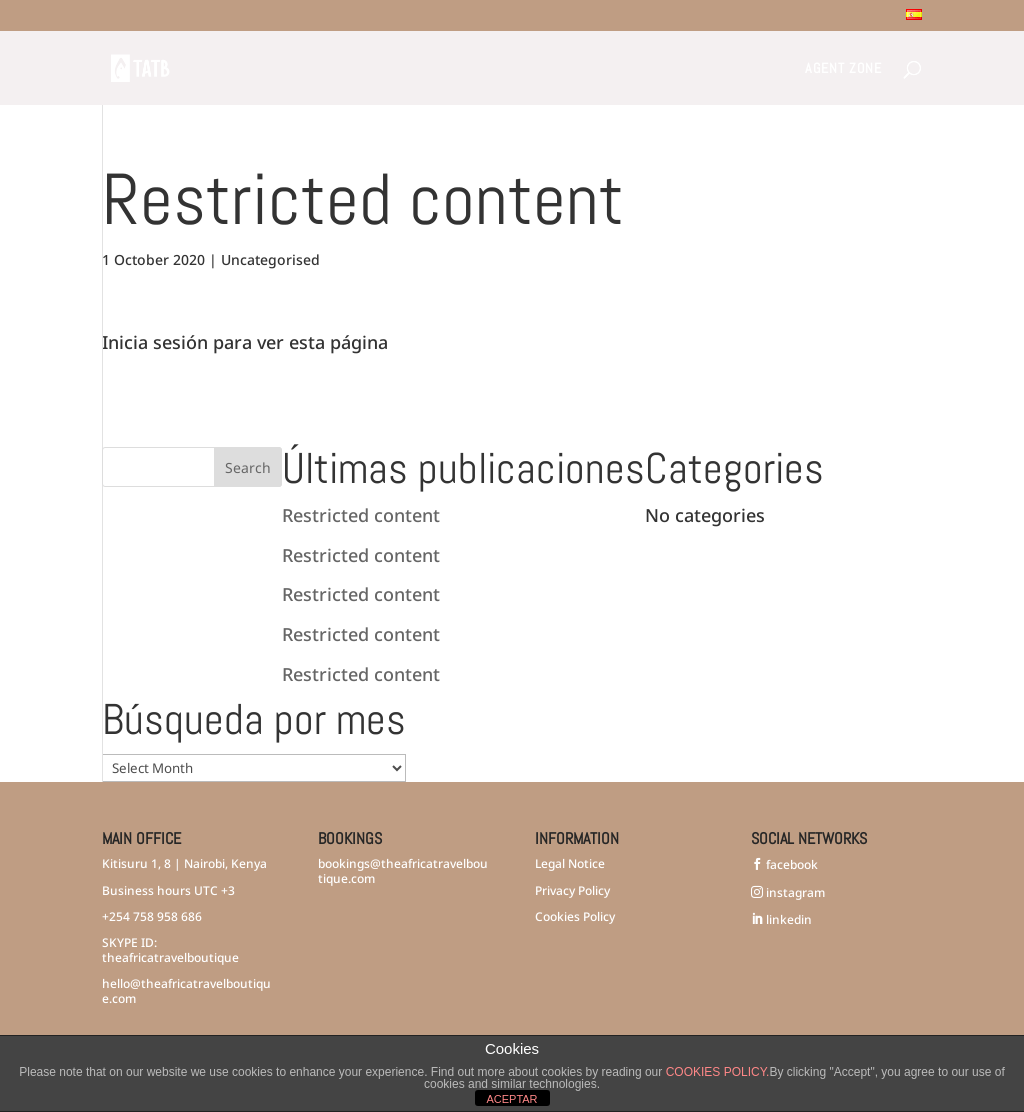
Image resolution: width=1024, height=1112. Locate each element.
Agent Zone (843, 69)
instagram (794, 892)
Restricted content (361, 515)
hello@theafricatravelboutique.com (186, 990)
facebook (790, 864)
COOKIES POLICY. (718, 1072)
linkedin (787, 919)
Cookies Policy (575, 916)
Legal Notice (570, 863)
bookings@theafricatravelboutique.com (403, 870)
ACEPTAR (511, 1099)
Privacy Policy (572, 890)
